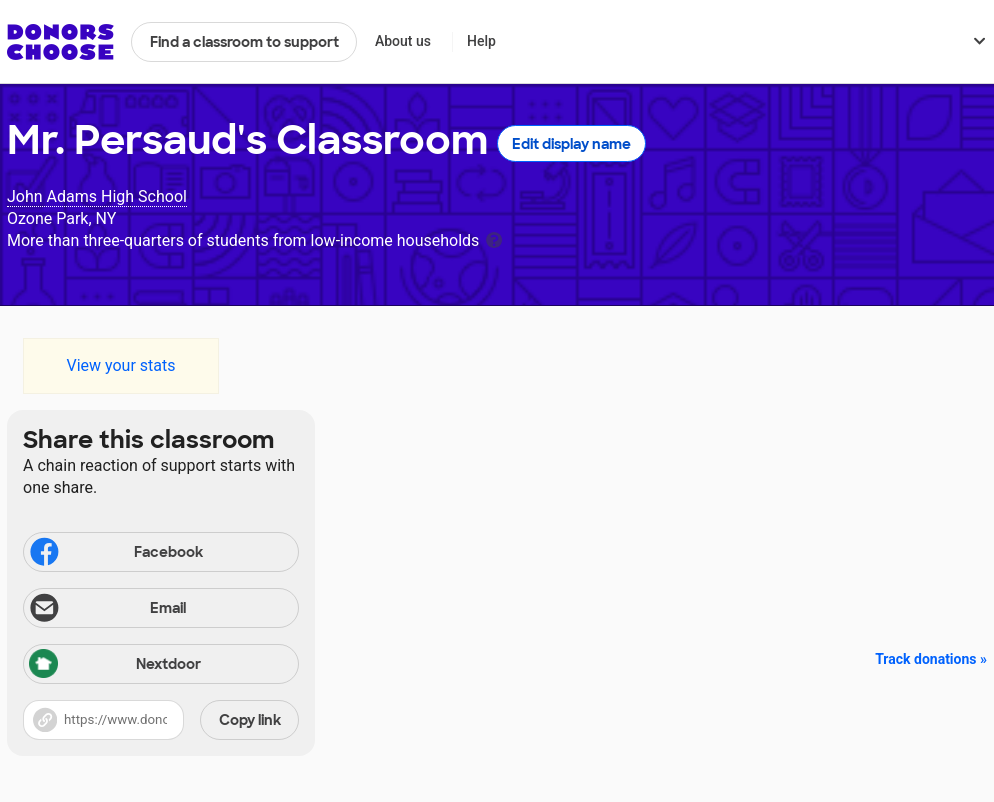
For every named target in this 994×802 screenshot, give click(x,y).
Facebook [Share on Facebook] (115, 554)
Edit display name (571, 144)
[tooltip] (494, 238)
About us (403, 41)
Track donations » (931, 659)
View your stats (120, 365)
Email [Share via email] (106, 610)
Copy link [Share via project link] (250, 720)
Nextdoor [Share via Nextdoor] (115, 665)
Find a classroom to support (244, 42)
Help (481, 41)
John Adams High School (97, 196)
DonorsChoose (60, 42)
